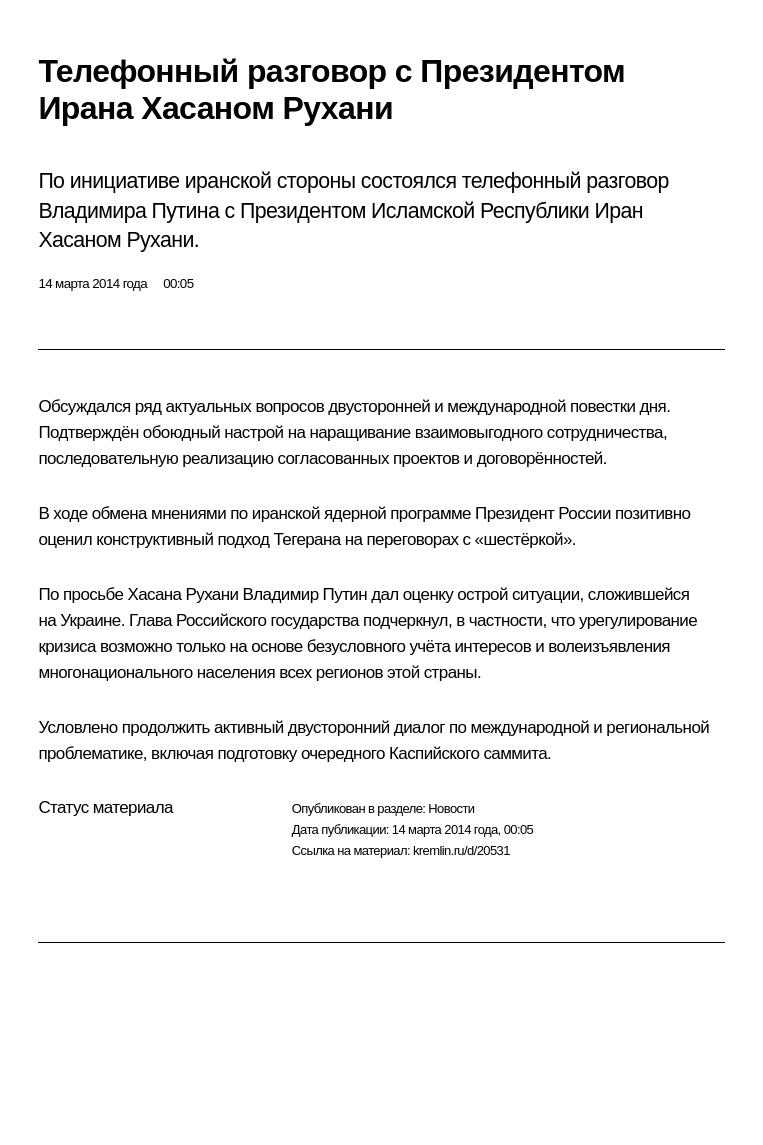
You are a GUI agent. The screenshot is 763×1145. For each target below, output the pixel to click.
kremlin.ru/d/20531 (461, 850)
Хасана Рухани (182, 594)
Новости (451, 808)
